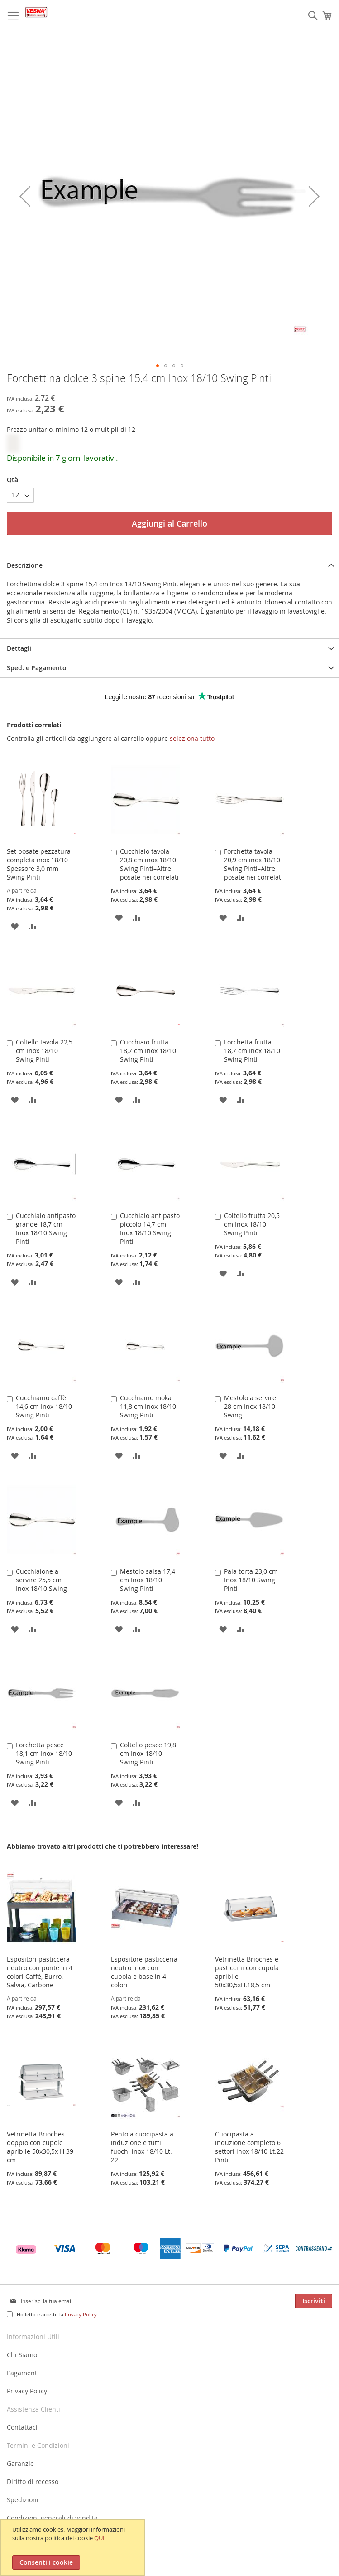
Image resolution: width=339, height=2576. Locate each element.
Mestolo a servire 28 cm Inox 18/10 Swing (250, 1406)
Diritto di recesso (32, 2481)
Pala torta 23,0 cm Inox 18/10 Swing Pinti (251, 1580)
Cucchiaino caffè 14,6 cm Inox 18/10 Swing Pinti (44, 1406)
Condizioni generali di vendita (52, 2517)
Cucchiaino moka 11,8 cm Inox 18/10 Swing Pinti (148, 1406)
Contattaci (22, 2427)
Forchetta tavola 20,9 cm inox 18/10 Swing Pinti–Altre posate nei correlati (253, 864)
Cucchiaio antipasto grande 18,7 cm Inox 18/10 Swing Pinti (46, 1228)
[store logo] (36, 12)
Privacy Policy (81, 2314)
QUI (99, 2538)
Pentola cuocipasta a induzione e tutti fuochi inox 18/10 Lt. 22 (142, 2147)
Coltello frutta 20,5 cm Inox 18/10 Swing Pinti (252, 1224)
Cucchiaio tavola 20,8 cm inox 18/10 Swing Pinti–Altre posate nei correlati (149, 864)
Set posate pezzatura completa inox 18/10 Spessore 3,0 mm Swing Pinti (39, 864)
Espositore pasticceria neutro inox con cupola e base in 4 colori (144, 1972)
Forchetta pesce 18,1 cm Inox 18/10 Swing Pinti (44, 1753)
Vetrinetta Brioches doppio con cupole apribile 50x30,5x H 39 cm (40, 2147)
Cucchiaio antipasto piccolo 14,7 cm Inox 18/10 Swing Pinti (150, 1228)
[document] (73, 2547)
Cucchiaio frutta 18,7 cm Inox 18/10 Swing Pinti (148, 1050)
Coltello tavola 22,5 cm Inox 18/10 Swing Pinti (44, 1050)
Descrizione (25, 565)
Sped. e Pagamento (37, 667)
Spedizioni (22, 2499)
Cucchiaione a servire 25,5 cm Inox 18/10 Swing (41, 1580)
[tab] (169, 565)
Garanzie (20, 2463)
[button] (25, 196)
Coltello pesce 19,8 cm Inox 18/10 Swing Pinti (148, 1753)
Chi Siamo (22, 2354)
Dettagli (19, 648)
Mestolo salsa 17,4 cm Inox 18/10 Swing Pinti (147, 1580)
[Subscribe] (313, 2301)
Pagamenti (23, 2372)
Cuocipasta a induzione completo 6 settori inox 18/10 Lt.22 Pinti (249, 2147)
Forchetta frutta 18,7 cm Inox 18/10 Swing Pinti (252, 1050)
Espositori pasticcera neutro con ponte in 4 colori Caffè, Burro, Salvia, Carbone (39, 1972)
